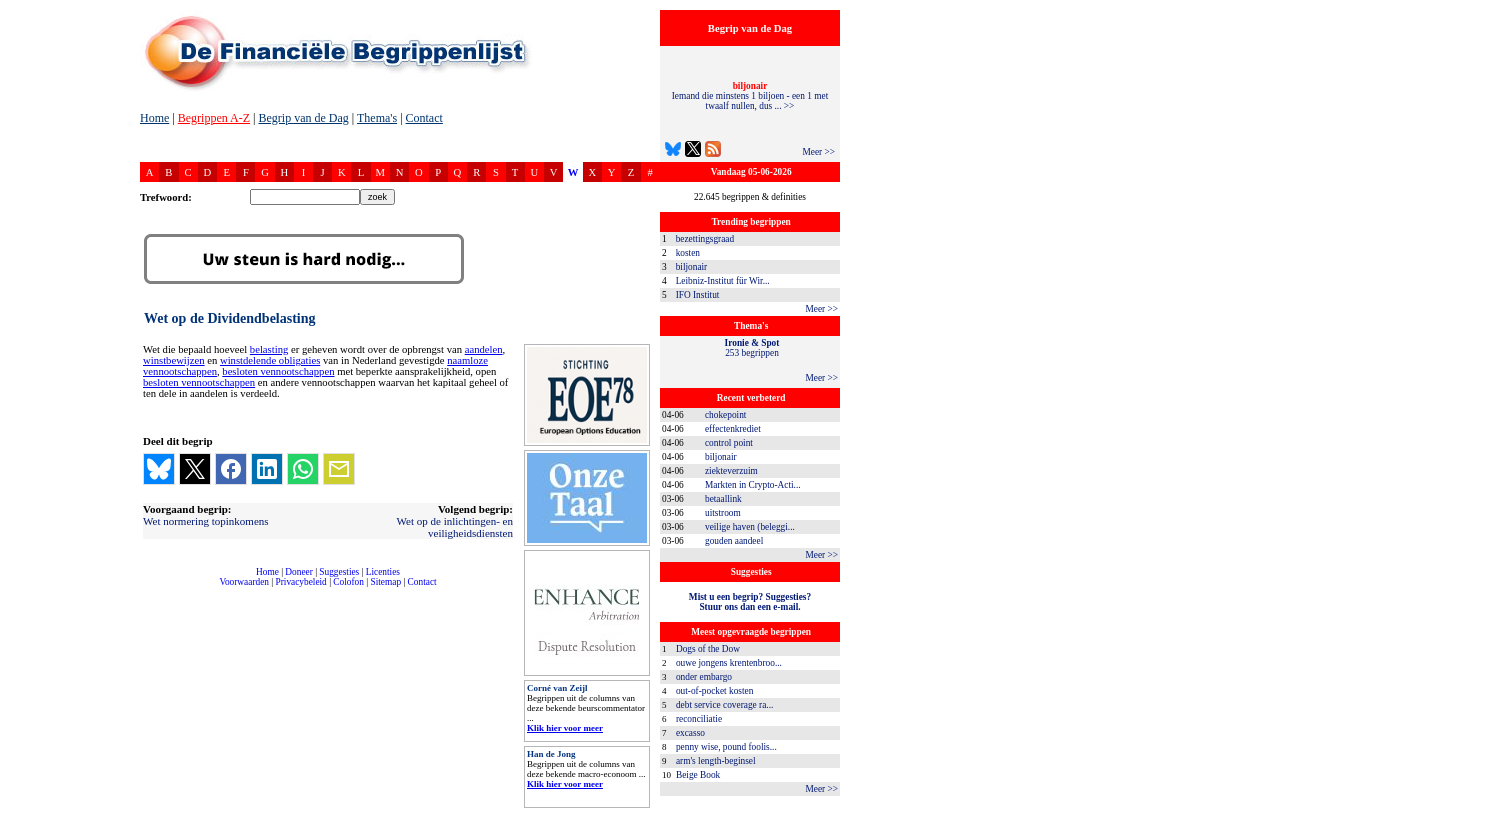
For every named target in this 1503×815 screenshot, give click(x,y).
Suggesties (339, 572)
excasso (690, 733)
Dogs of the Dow (708, 649)
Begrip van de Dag (303, 118)
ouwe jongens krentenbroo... (729, 663)
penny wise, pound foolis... (726, 747)
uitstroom (723, 513)
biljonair (692, 267)
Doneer (298, 572)
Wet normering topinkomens (206, 521)
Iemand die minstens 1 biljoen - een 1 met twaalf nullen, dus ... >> (750, 96)
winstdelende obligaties (270, 360)
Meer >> (818, 152)
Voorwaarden (244, 582)
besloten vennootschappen (278, 371)
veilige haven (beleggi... (750, 527)
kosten (688, 253)
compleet (150, 589)
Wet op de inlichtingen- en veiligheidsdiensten (455, 527)
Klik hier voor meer (565, 728)
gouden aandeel (734, 541)
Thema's (377, 118)
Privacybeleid (301, 582)
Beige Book (698, 775)
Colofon (348, 582)
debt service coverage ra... (724, 705)
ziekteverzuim (731, 471)
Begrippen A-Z (214, 118)
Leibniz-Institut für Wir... (723, 281)
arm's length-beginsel (716, 761)
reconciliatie (699, 719)
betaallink (723, 499)
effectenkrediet (733, 429)
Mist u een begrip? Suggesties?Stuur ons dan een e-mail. (750, 602)
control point (729, 443)
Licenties (383, 572)
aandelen (484, 349)
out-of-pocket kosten (714, 691)
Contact (424, 118)
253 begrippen (752, 348)
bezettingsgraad (705, 239)
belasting (269, 349)
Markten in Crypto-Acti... (753, 485)
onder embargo (704, 677)
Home (154, 118)
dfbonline (1484, 809)
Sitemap (385, 582)
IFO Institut (698, 295)
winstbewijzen (174, 360)
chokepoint (725, 415)
